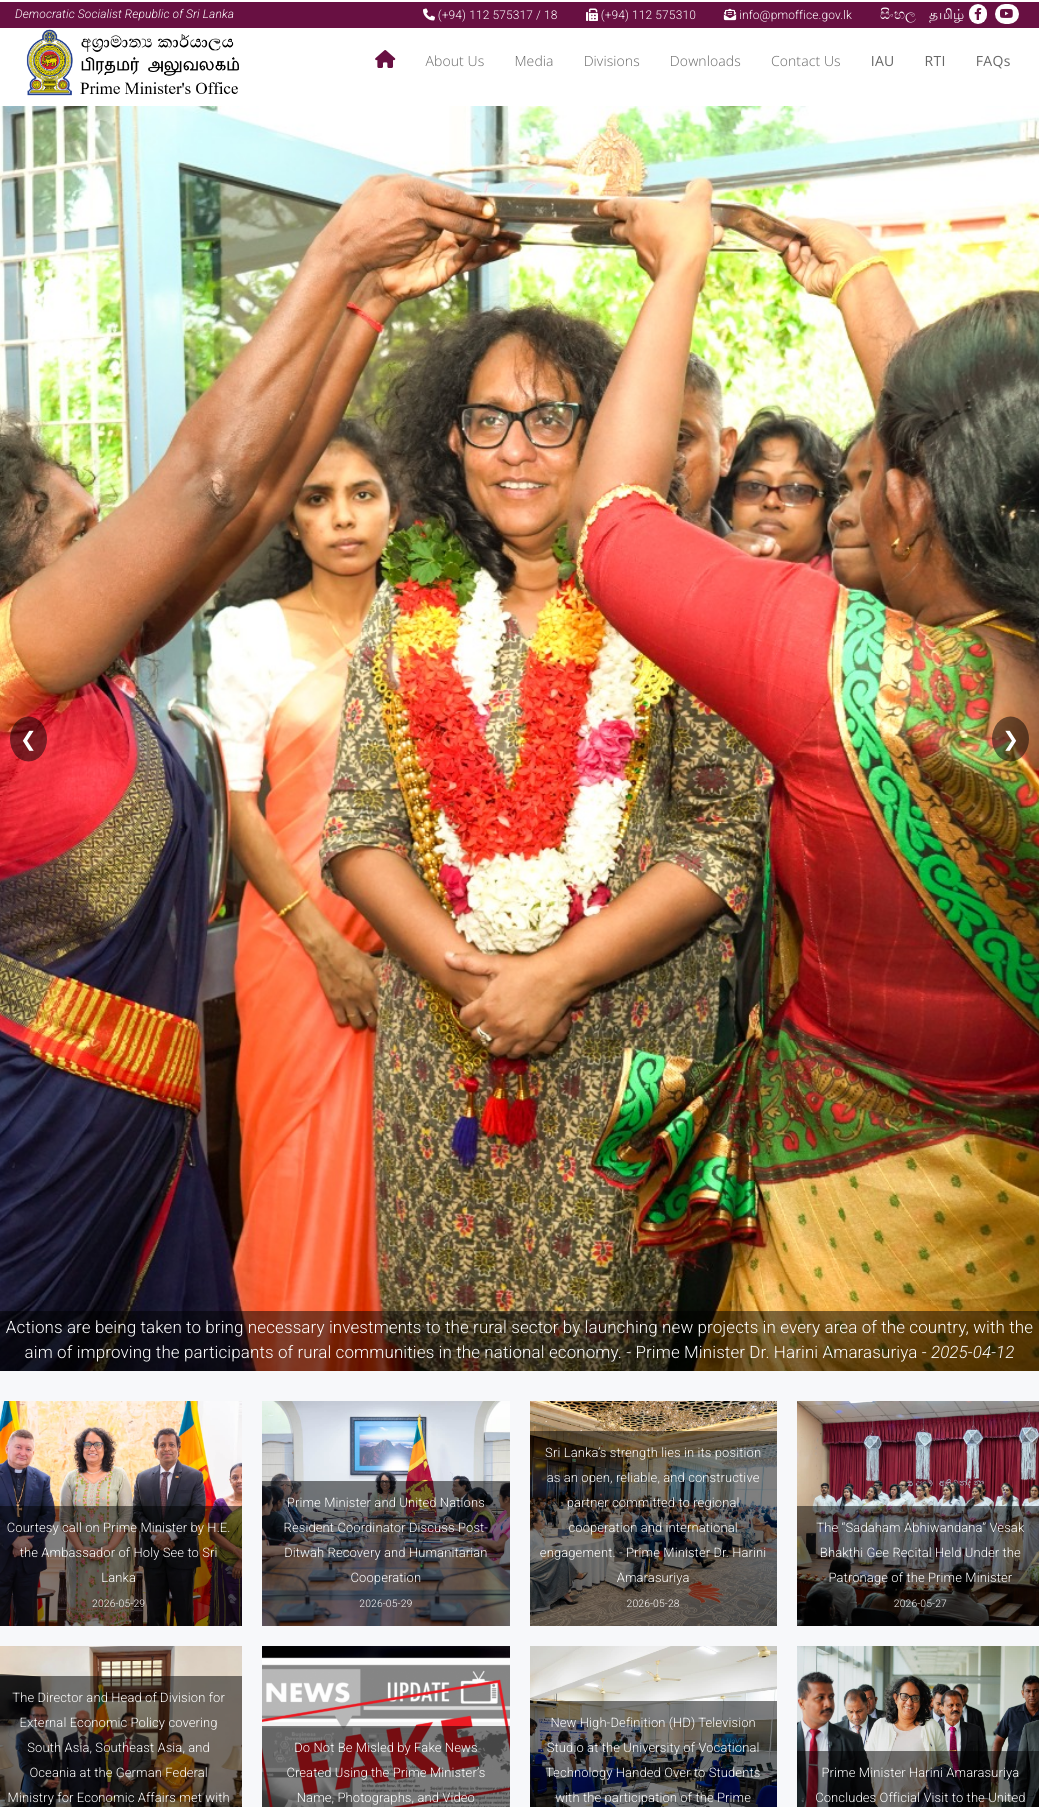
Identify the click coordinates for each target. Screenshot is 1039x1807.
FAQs (993, 60)
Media (533, 60)
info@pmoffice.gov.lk (788, 13)
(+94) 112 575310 (641, 13)
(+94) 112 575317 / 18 (490, 13)
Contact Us (806, 60)
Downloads (705, 60)
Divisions (612, 60)
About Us (454, 60)
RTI (935, 60)
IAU (883, 60)
